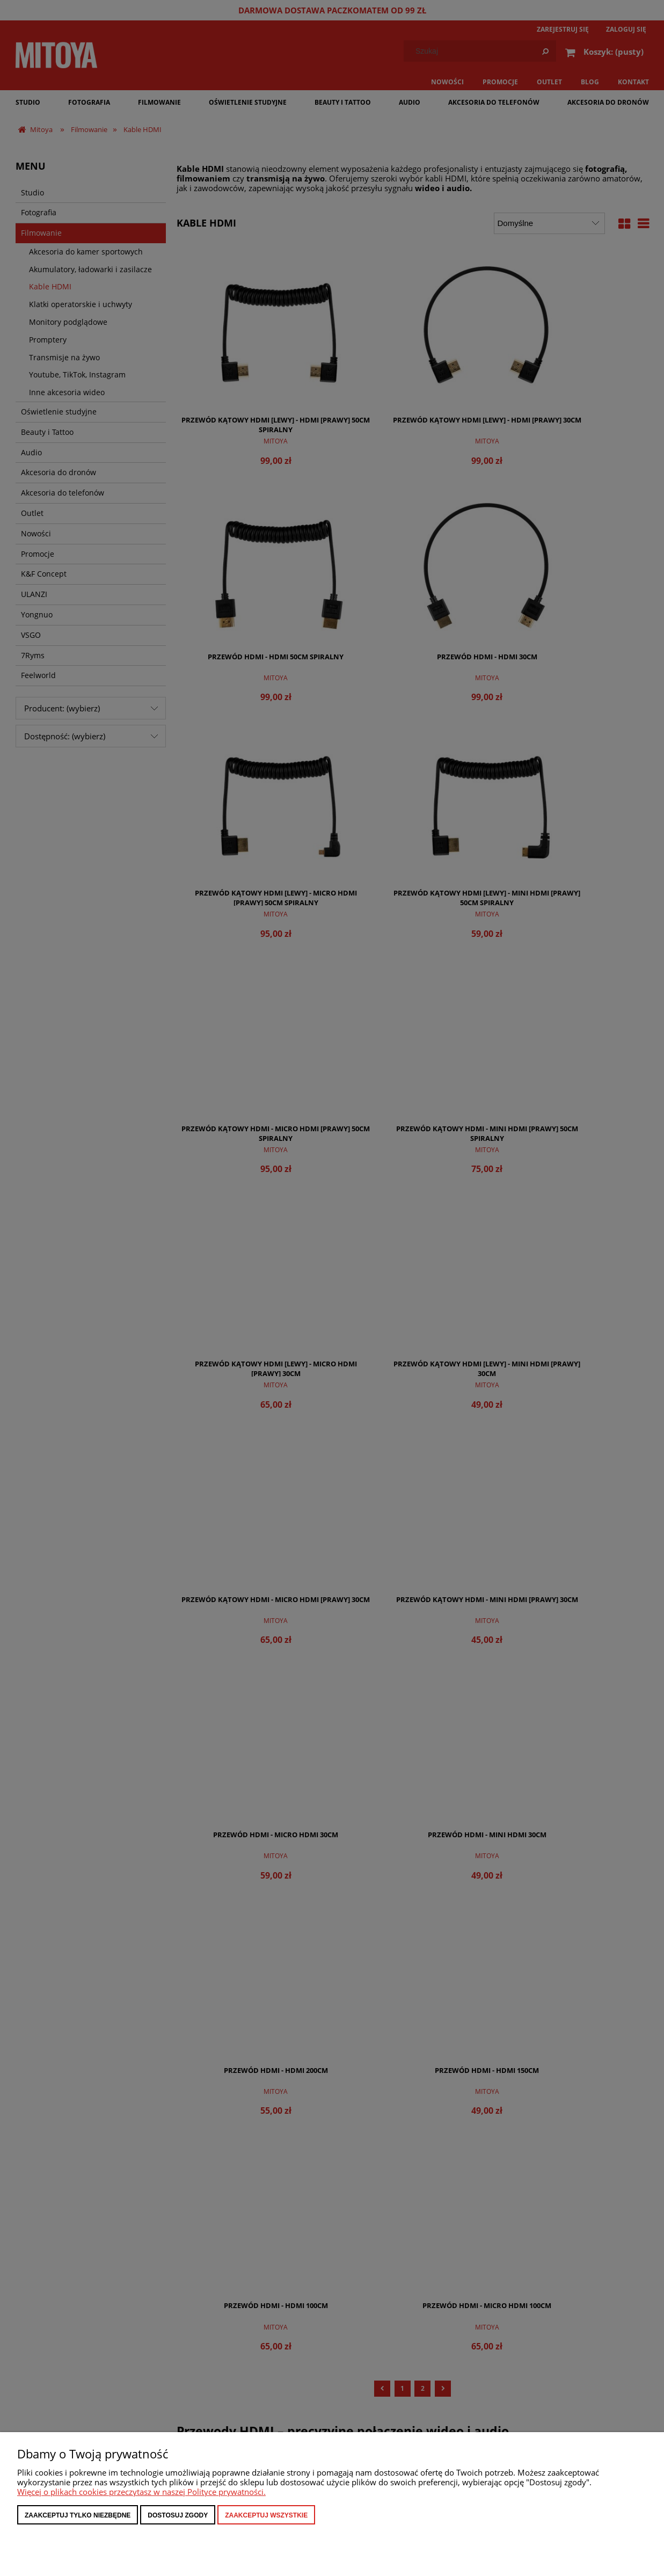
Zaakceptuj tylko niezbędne (77, 2515)
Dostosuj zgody (178, 2515)
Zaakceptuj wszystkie (266, 2515)
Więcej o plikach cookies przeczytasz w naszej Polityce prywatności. (141, 2491)
